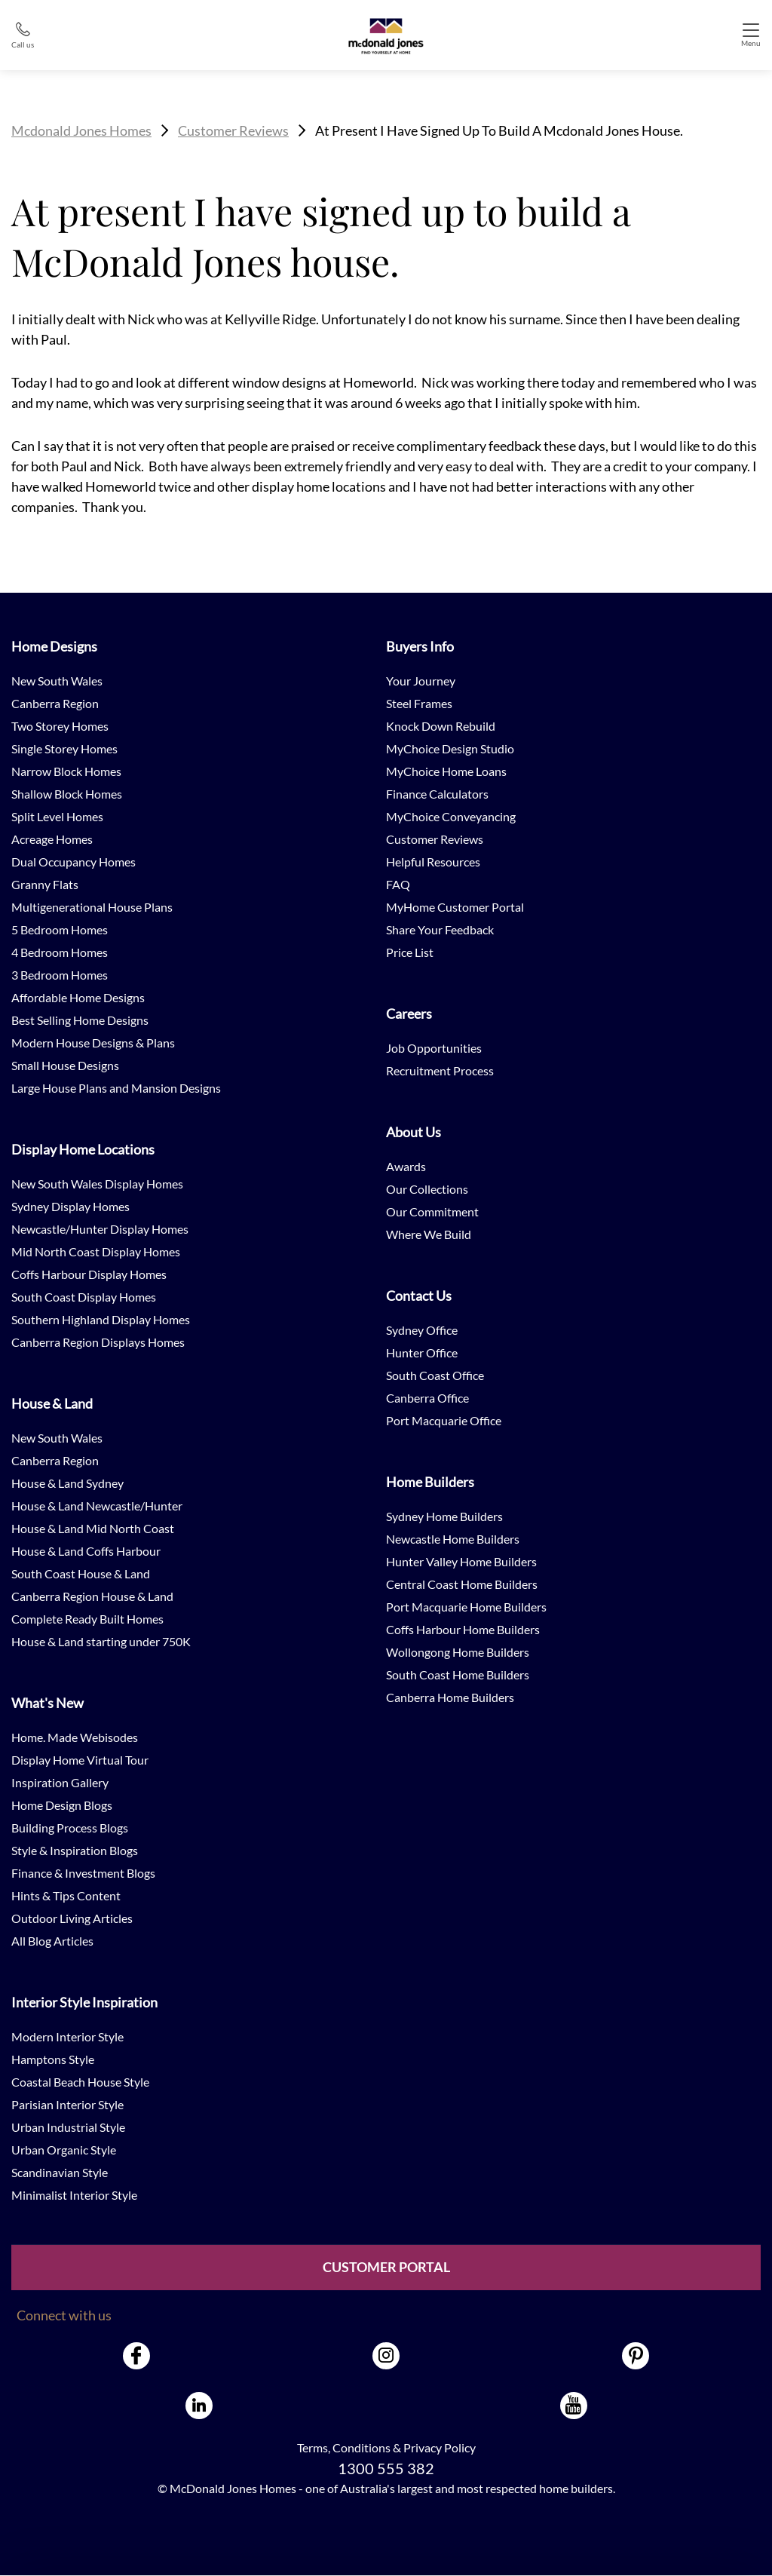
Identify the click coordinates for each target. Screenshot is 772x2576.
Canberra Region (55, 703)
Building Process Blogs (69, 1827)
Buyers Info (420, 646)
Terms (312, 2447)
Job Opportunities (434, 1048)
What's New (47, 1702)
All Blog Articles (52, 1941)
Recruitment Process (440, 1070)
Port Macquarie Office (443, 1420)
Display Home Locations (83, 1149)
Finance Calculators (437, 794)
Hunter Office (422, 1352)
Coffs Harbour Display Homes (89, 1274)
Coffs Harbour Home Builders (463, 1629)
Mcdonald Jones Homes (81, 130)
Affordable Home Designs (78, 997)
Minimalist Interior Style (74, 2195)
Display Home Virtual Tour (80, 1760)
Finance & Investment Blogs (83, 1873)
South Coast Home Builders (457, 1674)
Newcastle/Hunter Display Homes (99, 1229)
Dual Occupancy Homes (73, 861)
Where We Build (428, 1234)
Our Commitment (432, 1211)
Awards (406, 1166)
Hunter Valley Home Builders (461, 1561)
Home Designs (54, 646)
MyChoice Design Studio (450, 748)
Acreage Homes (52, 839)
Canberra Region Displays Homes (98, 1342)
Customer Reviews (233, 130)
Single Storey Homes (64, 748)
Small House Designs (65, 1065)
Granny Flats (44, 884)
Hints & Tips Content (66, 1895)
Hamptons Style (52, 2059)
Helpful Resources (433, 861)
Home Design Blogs (61, 1805)
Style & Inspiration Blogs (74, 1850)
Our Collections (427, 1189)
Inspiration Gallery (60, 1782)
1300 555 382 (386, 2468)
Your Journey (420, 680)
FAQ (398, 884)
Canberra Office (427, 1398)
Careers (409, 1013)
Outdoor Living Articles (72, 1918)
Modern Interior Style (67, 2036)
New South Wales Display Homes (97, 1183)
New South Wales (57, 680)
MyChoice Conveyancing (451, 816)
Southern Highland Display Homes (100, 1319)
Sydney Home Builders (444, 1516)
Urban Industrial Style (68, 2127)
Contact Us (419, 1295)
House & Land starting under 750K (101, 1641)
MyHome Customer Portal (455, 907)
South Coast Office (435, 1375)
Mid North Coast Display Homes (95, 1251)
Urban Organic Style (63, 2149)
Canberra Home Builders (450, 1697)
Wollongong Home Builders (457, 1652)
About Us (413, 1132)
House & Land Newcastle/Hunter (96, 1505)
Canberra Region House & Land (92, 1596)
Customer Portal (386, 2267)
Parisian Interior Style (67, 2104)
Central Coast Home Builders (462, 1584)
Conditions (361, 2447)
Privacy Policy (439, 2447)
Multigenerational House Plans (92, 907)
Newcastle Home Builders (452, 1539)
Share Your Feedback (440, 929)
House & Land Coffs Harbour (86, 1551)
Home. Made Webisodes (74, 1737)
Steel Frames (419, 703)
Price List (409, 952)
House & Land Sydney (67, 1483)
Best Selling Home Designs (80, 1020)
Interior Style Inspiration (84, 2002)
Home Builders (430, 1482)
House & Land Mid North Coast (92, 1528)
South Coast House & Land (80, 1573)
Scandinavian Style (59, 2172)
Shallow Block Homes (66, 794)
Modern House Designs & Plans (93, 1042)
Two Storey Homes (60, 726)
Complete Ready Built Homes (87, 1619)
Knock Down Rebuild (440, 726)
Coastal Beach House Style (80, 2082)
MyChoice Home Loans (446, 771)
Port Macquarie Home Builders (466, 1606)
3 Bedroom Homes (59, 975)
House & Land (52, 1403)
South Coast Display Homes (83, 1297)
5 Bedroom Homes (59, 929)
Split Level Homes (57, 816)
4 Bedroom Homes (59, 952)
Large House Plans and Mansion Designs (116, 1088)
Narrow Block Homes (66, 771)
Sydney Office (422, 1330)
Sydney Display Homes (70, 1206)
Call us (22, 43)
